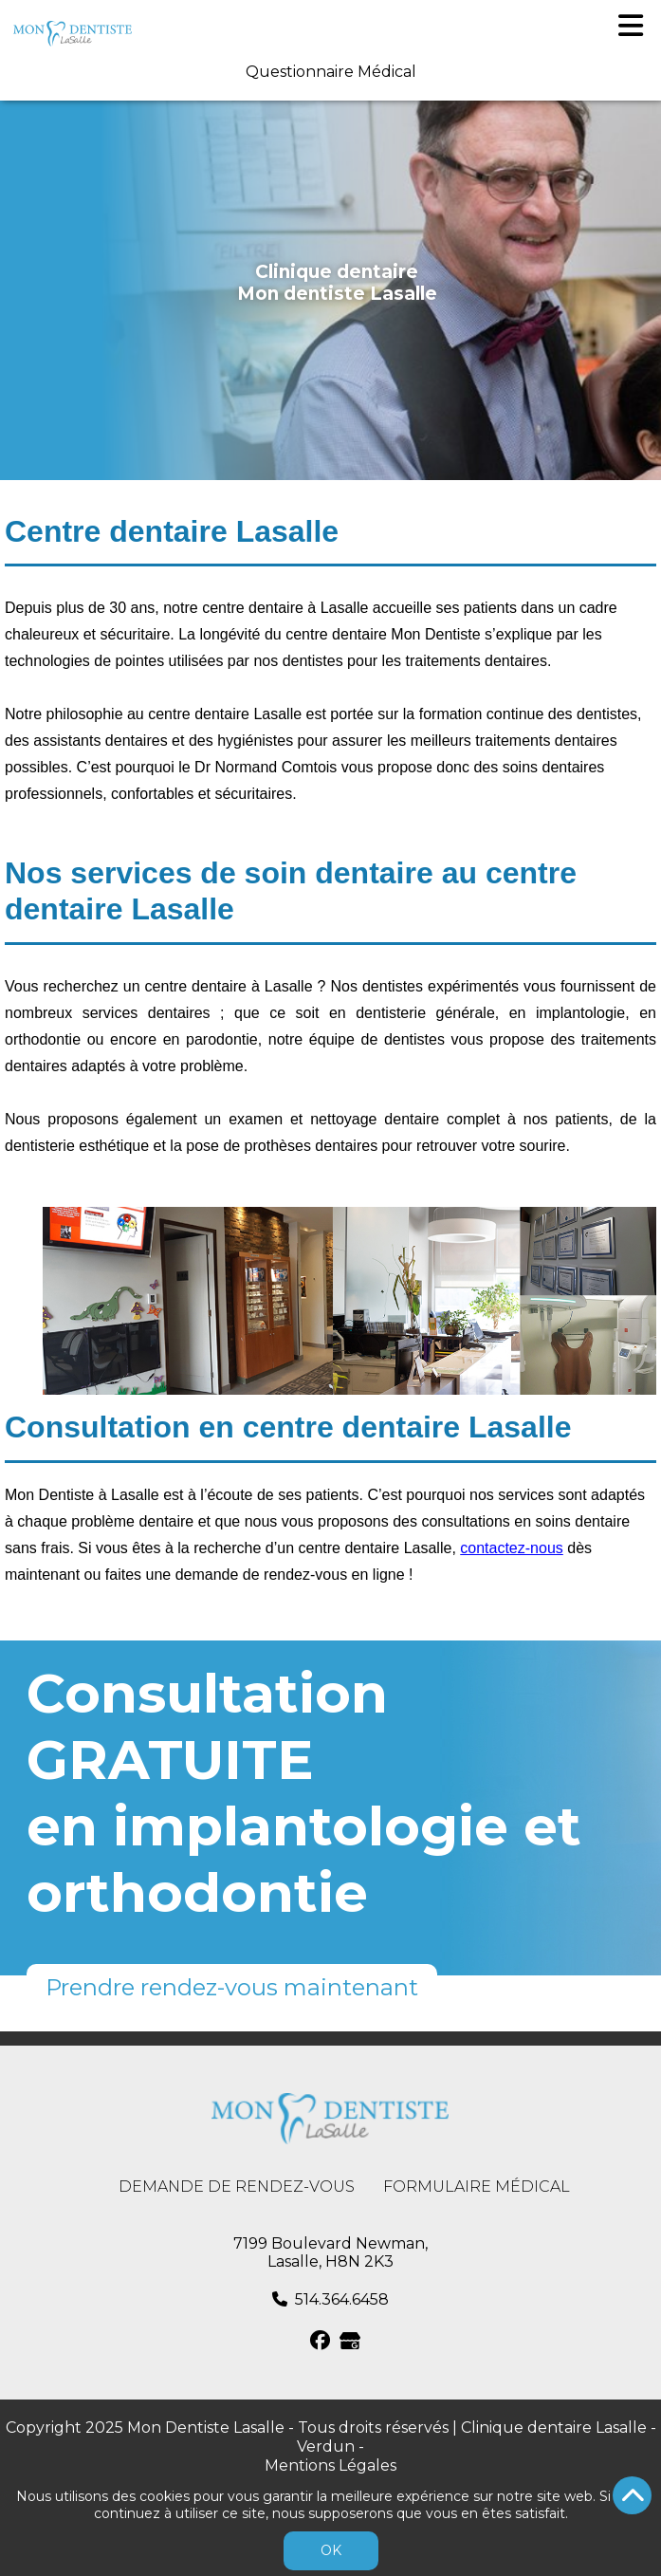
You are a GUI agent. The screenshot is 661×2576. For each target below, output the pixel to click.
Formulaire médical (476, 2187)
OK (331, 2550)
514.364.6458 (342, 2299)
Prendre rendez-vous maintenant (232, 1987)
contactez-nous (511, 1548)
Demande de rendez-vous (237, 2187)
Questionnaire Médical (331, 72)
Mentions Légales (330, 2465)
